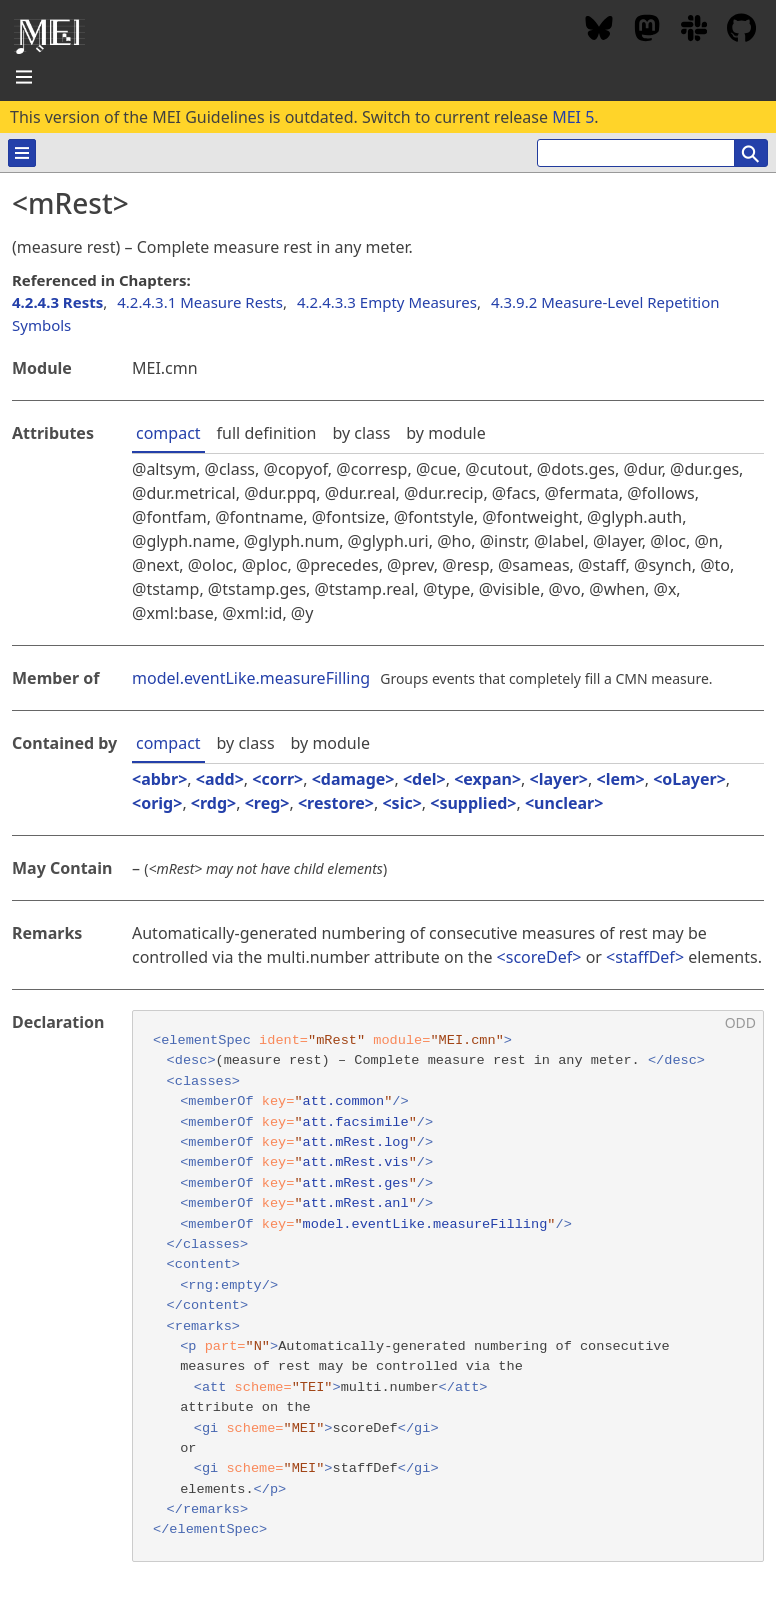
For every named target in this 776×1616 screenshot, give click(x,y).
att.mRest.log (356, 1142)
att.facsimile (356, 1122)
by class (361, 433)
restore (336, 803)
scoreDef (539, 957)
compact (168, 433)
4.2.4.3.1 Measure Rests (200, 302)
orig (157, 803)
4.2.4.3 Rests (57, 302)
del (424, 779)
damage (353, 779)
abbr (159, 779)
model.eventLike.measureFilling (251, 678)
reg (267, 803)
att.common (344, 1101)
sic (402, 803)
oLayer (689, 779)
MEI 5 (573, 117)
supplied (473, 803)
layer (559, 779)
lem (621, 779)
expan (487, 779)
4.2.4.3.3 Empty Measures (387, 302)
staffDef (645, 957)
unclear (564, 803)
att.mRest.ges (356, 1183)
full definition (267, 433)
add (220, 779)
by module (445, 433)
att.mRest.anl (356, 1203)
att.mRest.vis (356, 1162)
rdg (213, 803)
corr (277, 779)
